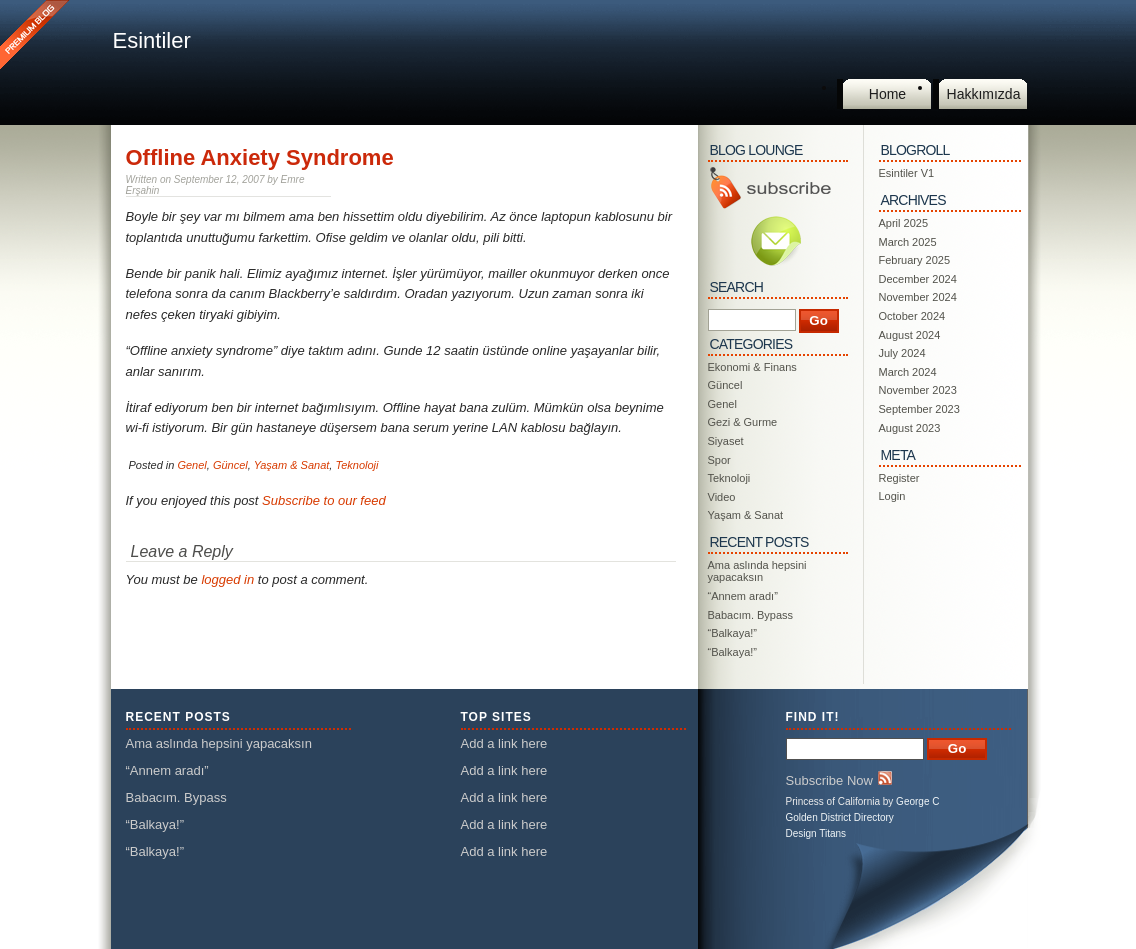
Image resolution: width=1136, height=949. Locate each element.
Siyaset (726, 441)
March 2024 (908, 372)
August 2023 (910, 428)
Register (899, 478)
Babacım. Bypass (751, 615)
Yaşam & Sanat (292, 465)
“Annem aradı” (743, 596)
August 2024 (910, 335)
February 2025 (915, 260)
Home (887, 94)
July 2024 (902, 353)
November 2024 (918, 297)
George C (917, 801)
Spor (719, 460)
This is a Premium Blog (37, 37)
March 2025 (908, 242)
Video (722, 497)
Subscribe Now (839, 779)
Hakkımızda (984, 94)
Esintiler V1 (907, 173)
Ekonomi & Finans (752, 367)
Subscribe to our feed (324, 500)
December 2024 (918, 279)
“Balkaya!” (733, 633)
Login (892, 496)
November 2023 (918, 390)
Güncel (230, 465)
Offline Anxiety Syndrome (260, 157)
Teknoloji (356, 465)
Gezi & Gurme (743, 422)
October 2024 (912, 316)
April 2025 (904, 223)
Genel (191, 465)
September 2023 (919, 409)
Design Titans (816, 833)
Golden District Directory (840, 817)
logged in (227, 579)
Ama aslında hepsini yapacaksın (757, 571)
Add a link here (504, 743)
